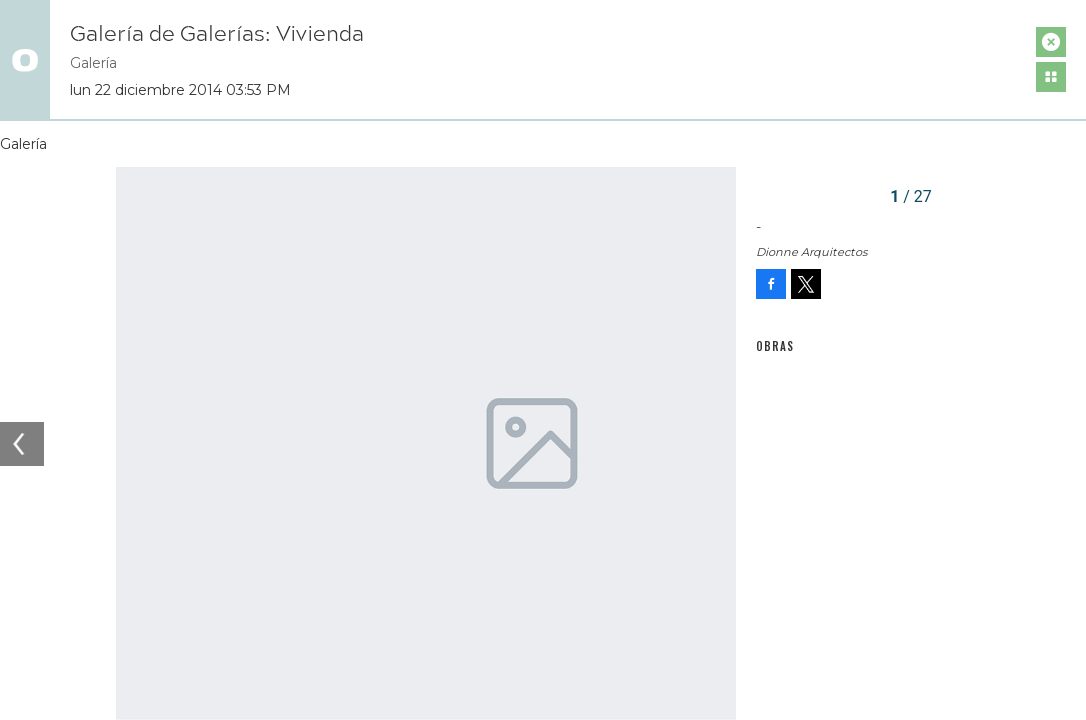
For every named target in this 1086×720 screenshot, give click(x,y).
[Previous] (22, 444)
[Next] (714, 444)
